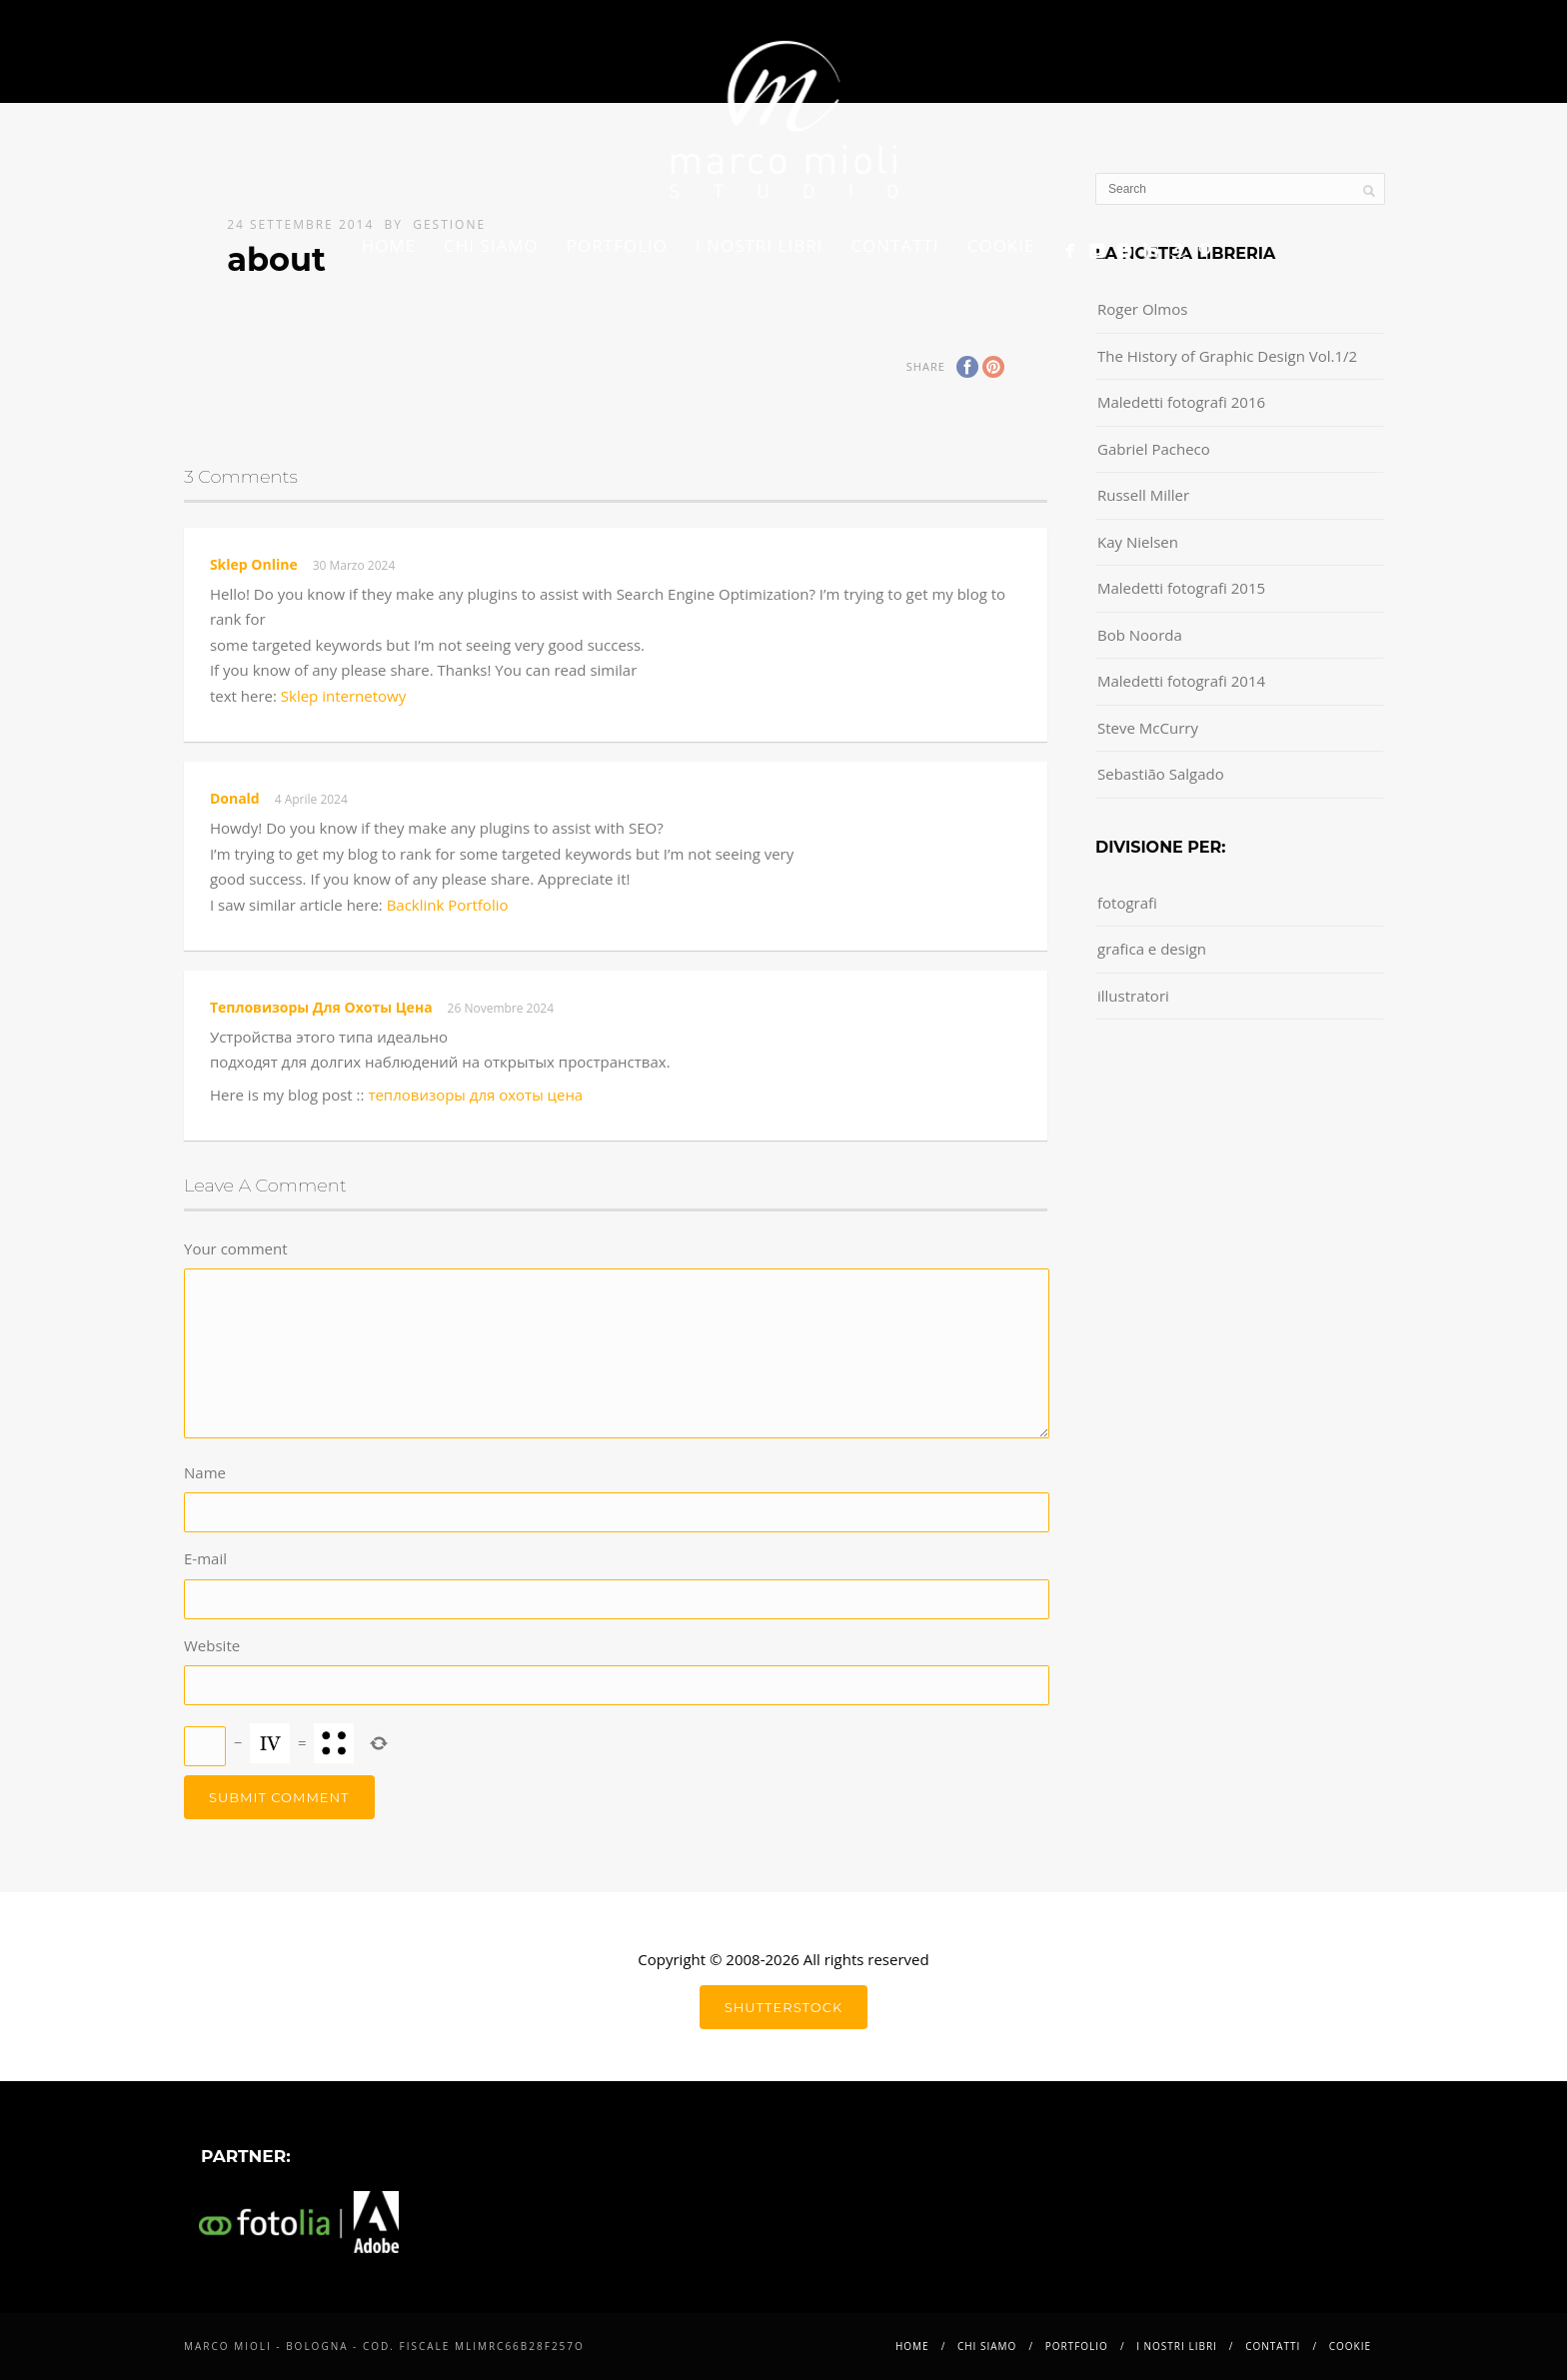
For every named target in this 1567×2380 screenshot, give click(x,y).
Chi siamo (491, 245)
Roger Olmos (1142, 309)
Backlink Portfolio (448, 905)
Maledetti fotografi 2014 (1181, 681)
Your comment (236, 1248)
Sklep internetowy (343, 696)
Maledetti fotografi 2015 (1181, 588)
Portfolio (617, 245)
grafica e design (1151, 949)
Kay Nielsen (1137, 542)
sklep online (254, 564)
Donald (235, 798)
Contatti (894, 245)
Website (212, 1645)
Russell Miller (1143, 495)
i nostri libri (759, 245)
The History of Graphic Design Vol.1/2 (1227, 356)
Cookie (1001, 245)
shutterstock (783, 2007)
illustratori (1133, 996)
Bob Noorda (1139, 635)
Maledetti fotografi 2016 (1181, 402)
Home (389, 245)
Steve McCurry (1147, 728)
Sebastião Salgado (1160, 774)
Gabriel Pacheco (1153, 449)
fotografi (1127, 903)
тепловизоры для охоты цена (321, 1007)
